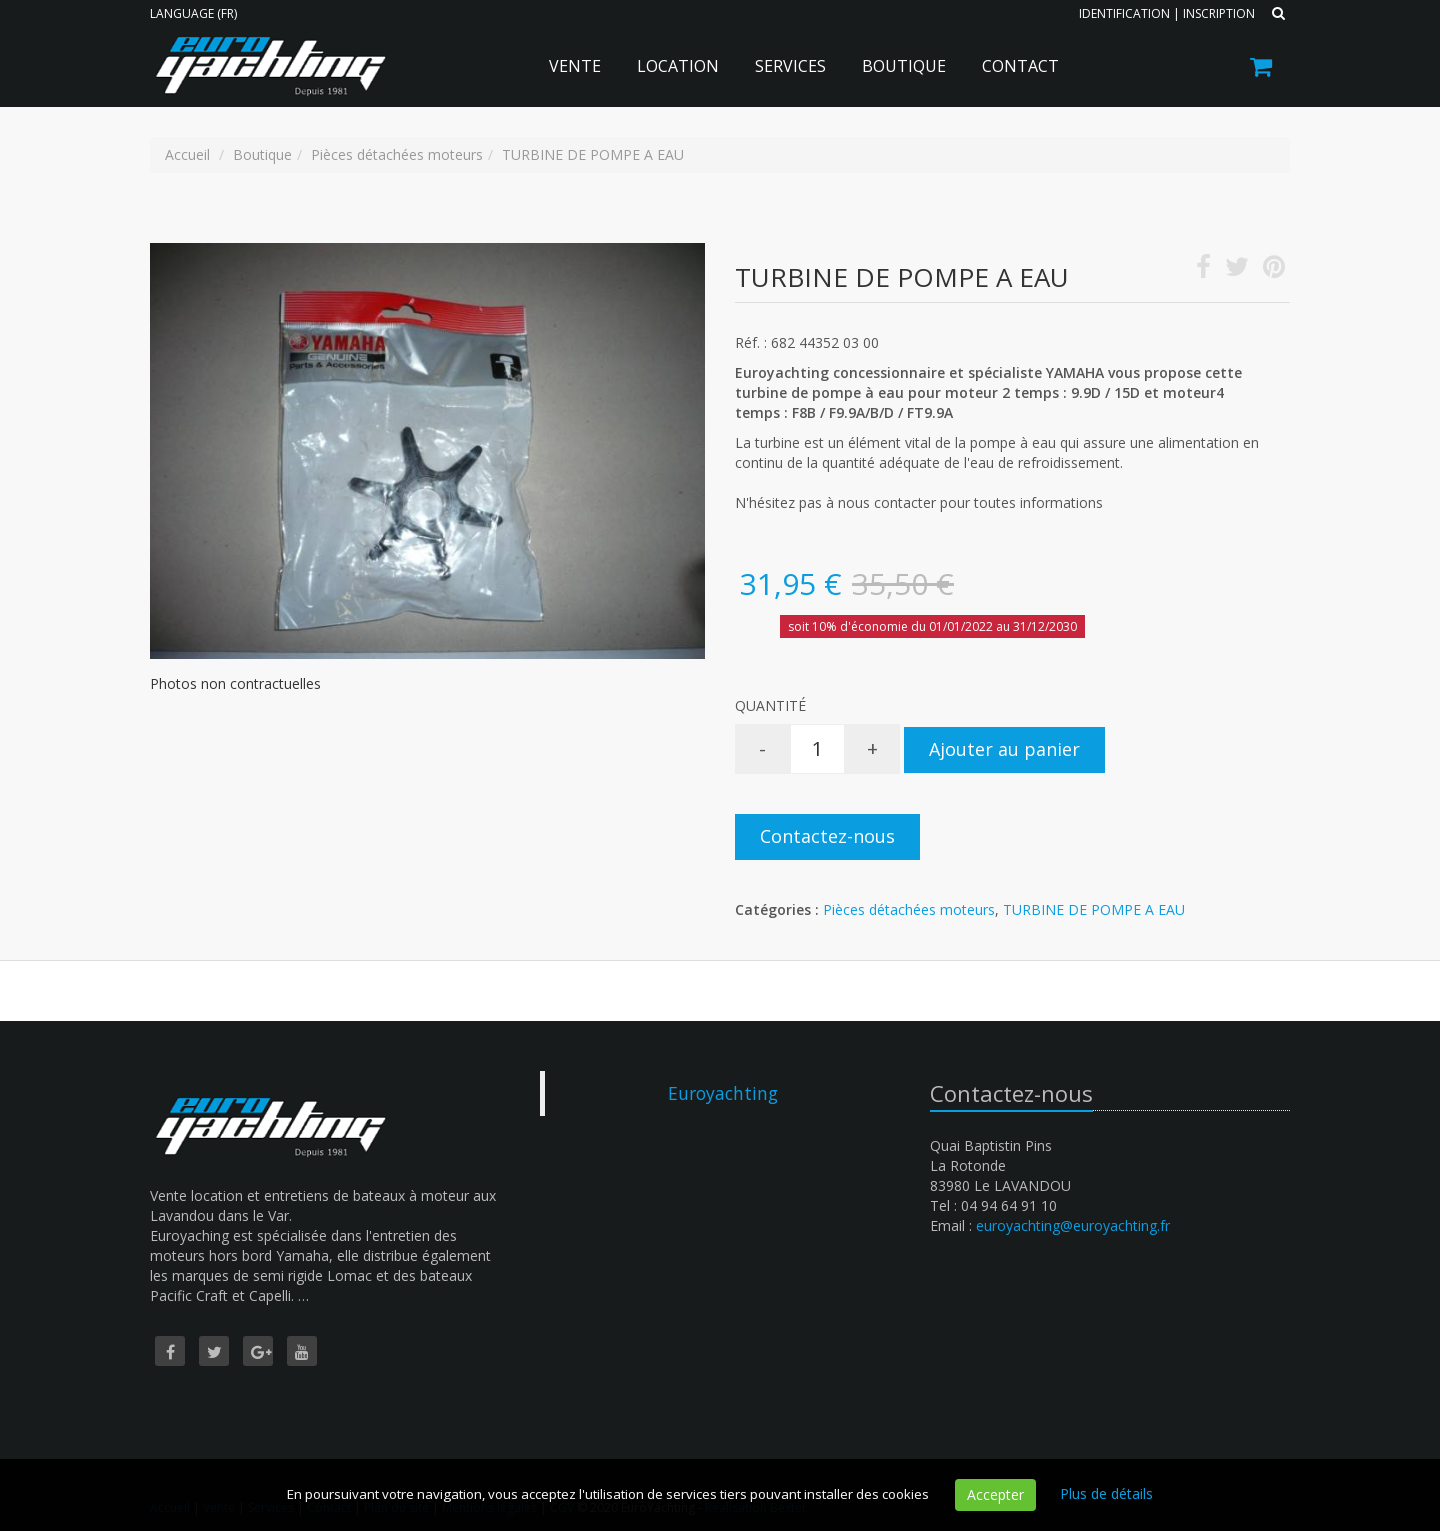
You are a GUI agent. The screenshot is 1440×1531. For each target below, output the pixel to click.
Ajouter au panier (1004, 749)
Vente (575, 66)
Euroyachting (723, 1093)
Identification (1124, 13)
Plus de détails (1106, 1493)
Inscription (1219, 13)
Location (678, 66)
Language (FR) (193, 13)
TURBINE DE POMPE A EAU (1094, 909)
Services (790, 66)
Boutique (904, 66)
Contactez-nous (827, 836)
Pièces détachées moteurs (909, 909)
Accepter (995, 1494)
